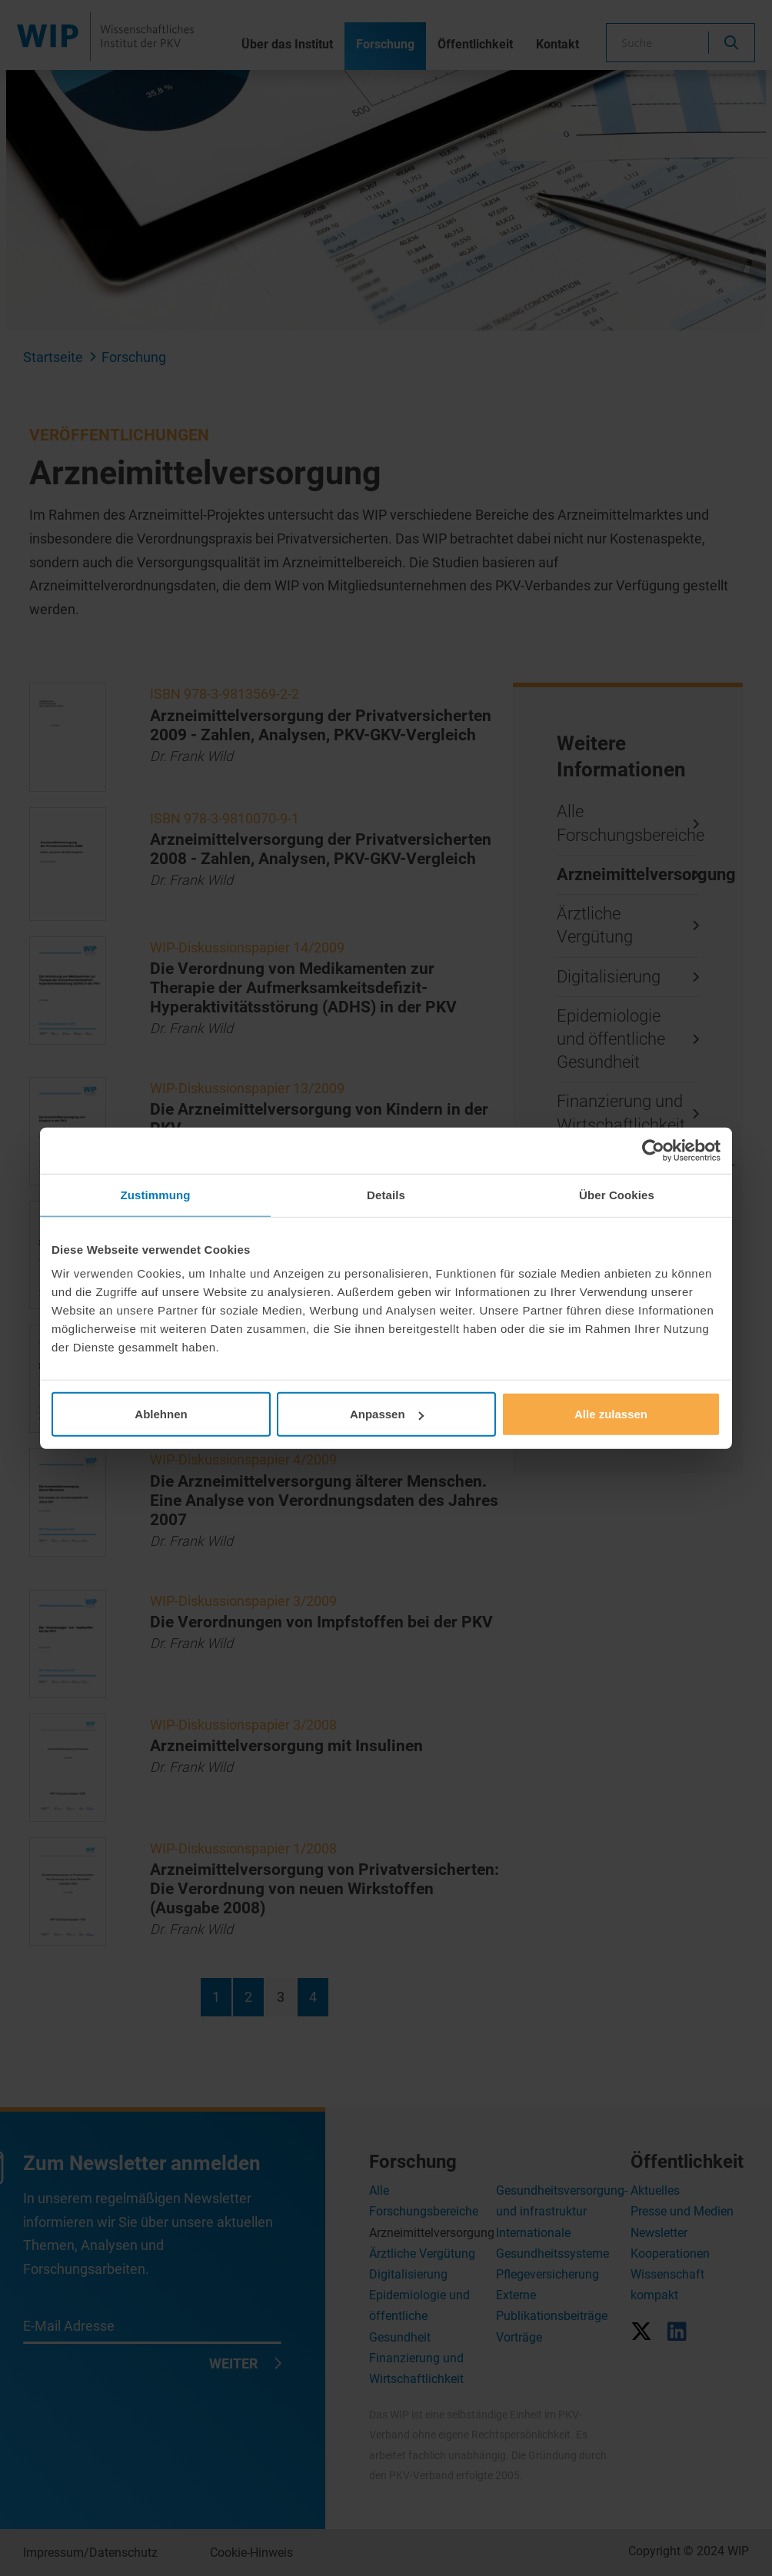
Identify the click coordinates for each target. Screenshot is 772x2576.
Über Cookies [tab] (616, 1194)
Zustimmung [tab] (156, 1194)
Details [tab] (386, 1194)
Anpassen (387, 1414)
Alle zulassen (610, 1414)
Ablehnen (161, 1414)
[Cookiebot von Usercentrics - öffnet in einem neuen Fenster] (653, 1150)
